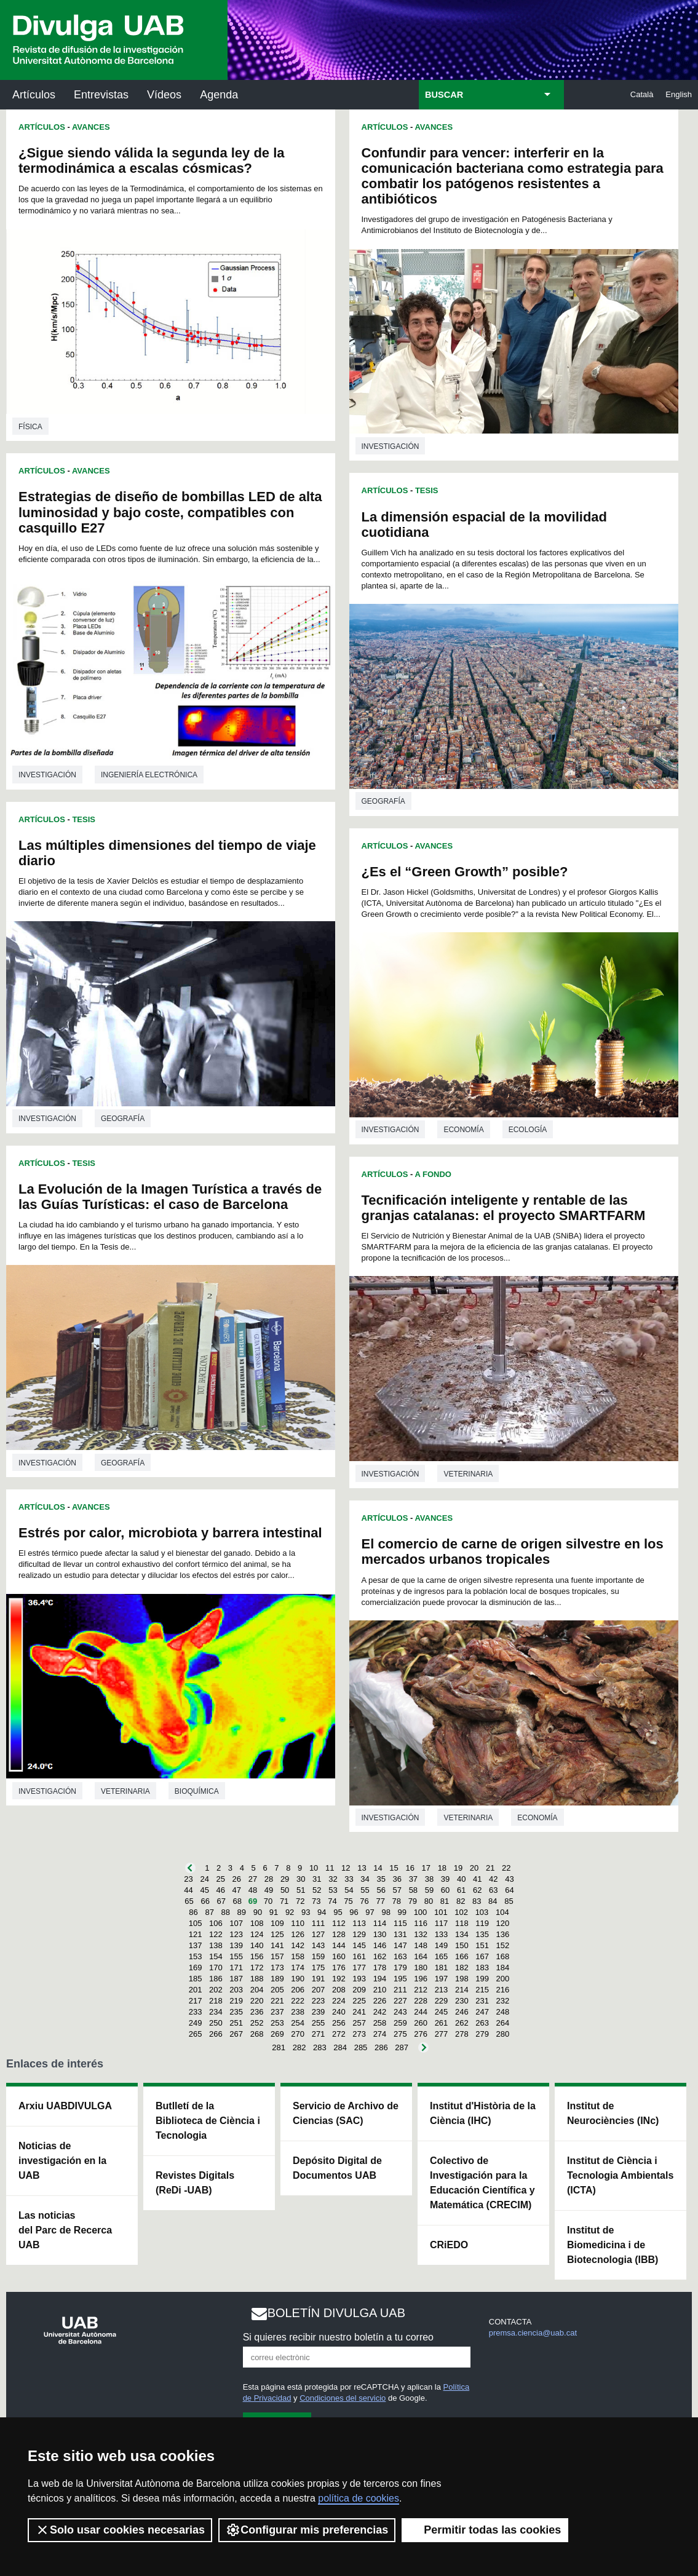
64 (509, 1890)
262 (462, 2022)
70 (268, 1901)
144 (339, 1945)
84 (492, 1901)
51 (300, 1890)
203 (236, 1989)
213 (441, 1989)
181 (441, 1967)
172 (257, 1967)
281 (278, 2047)
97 (369, 1912)
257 (359, 2022)
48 (252, 1890)
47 (236, 1890)
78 (396, 1901)
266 (216, 2034)
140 (257, 1945)
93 (305, 1912)
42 (493, 1879)
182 (462, 1967)
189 (277, 1978)
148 (420, 1945)
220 (257, 2000)
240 (339, 2011)
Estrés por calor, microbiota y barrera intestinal (170, 1532)
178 (380, 1967)
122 (216, 1934)
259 (400, 2022)
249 (195, 2022)
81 (444, 1901)
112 (339, 1923)
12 (345, 1868)
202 (216, 1989)
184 (503, 1967)
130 (380, 1934)
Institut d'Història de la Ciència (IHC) (483, 2113)
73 (316, 1901)
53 (332, 1890)
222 (297, 2000)
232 (503, 2000)
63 (493, 1890)
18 (442, 1868)
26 (236, 1879)
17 (426, 1868)
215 (482, 1989)
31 (316, 1879)
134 (462, 1934)
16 (409, 1868)
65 (188, 1901)
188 (257, 1978)
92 (289, 1912)
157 (277, 1956)
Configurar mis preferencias (307, 2529)
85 (508, 1901)
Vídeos (164, 95)
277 (441, 2034)
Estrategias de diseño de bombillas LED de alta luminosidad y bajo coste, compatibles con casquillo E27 (170, 512)
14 (377, 1868)
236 (257, 2011)
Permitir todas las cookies (485, 2529)
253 (277, 2022)
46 (220, 1890)
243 (400, 2011)
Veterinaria (125, 1791)
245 (441, 2011)
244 (420, 2011)
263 (482, 2022)
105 (195, 1923)
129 (359, 1934)
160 (339, 1956)
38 (429, 1879)
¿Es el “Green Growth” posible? (465, 871)
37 (413, 1879)
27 (252, 1879)
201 (195, 1989)
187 (236, 1978)
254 (297, 2022)
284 (340, 2047)
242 (380, 2011)
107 (236, 1923)
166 (462, 1956)
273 (359, 2034)
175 (318, 1967)
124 (257, 1934)
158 (297, 1956)
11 (329, 1868)
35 (380, 1879)
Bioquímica (197, 1791)
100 (420, 1912)
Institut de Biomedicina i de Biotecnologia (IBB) (612, 2245)
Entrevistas (101, 95)
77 (380, 1901)
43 (509, 1879)
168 (503, 1956)
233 (195, 2011)
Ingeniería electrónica (149, 775)
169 (195, 1967)
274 (380, 2034)
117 (441, 1923)
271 (318, 2034)
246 (462, 2011)
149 (441, 1945)
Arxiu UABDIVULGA (65, 2106)
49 (268, 1890)
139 (236, 1945)
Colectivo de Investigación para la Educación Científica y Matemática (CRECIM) (482, 2182)
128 (339, 1934)
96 (353, 1912)
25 (220, 1879)
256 (339, 2022)
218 (216, 2000)
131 (400, 1934)
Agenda (219, 95)
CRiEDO (449, 2245)
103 (482, 1912)
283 (320, 2047)
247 (482, 2011)
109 (277, 1923)
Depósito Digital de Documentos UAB (337, 2168)
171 (236, 1967)
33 (348, 1879)
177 (359, 1967)
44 (188, 1890)
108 (257, 1923)
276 (420, 2034)
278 (462, 2034)
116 (420, 1923)
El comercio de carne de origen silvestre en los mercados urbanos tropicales (513, 1551)
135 (482, 1934)
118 (462, 1923)
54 (348, 1890)
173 (277, 1967)
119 (482, 1923)
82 (460, 1901)
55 (364, 1890)
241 (359, 2011)
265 (195, 2034)
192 (339, 1978)
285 (361, 2047)
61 (461, 1890)
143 (318, 1945)
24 (204, 1879)
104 (502, 1912)
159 (318, 1956)
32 (332, 1879)
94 (321, 1912)
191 (318, 1978)
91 (273, 1912)
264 (503, 2022)
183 (482, 1967)
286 (381, 2047)
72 (300, 1901)
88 (225, 1912)
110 (297, 1923)
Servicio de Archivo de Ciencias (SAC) (346, 2113)
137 (195, 1945)
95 (337, 1912)
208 (339, 1989)
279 (482, 2034)
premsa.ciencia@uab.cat (533, 2332)
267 (236, 2034)
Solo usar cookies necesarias (120, 2529)
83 (476, 1901)
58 (413, 1890)
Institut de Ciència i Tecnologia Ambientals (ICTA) (620, 2175)
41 (477, 1879)
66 (204, 1901)
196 (420, 1978)
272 (339, 2034)
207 (318, 1989)
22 (506, 1868)
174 (297, 1967)
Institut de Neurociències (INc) (613, 2113)
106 (216, 1923)
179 (400, 1967)
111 (318, 1923)
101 (441, 1912)
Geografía (123, 1118)
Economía (463, 1129)
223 (318, 2000)
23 (188, 1879)
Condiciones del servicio (342, 2398)
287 (401, 2047)
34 (364, 1879)
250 (216, 2022)
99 (402, 1912)
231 (482, 2000)
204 (257, 1989)
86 (193, 1912)
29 (284, 1879)
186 (216, 1978)
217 (195, 2000)
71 (284, 1901)
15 (393, 1868)
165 (441, 1956)
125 (277, 1934)
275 (400, 2034)
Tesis (83, 819)
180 (420, 1967)
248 (503, 2011)
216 (503, 1989)
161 (359, 1956)
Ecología (528, 1129)
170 (216, 1967)
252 (257, 2022)
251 (236, 2022)
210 (380, 1989)
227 (400, 2000)
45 (204, 1890)
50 (284, 1890)
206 (297, 1989)
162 (380, 1956)
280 (503, 2034)
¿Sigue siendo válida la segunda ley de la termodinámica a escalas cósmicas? (151, 160)
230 (462, 2000)
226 (380, 2000)
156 (257, 1956)
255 (318, 2022)
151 (482, 1945)
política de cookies (358, 2498)
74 (332, 1901)
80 (428, 1901)
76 (364, 1901)
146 (380, 1945)
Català (642, 94)
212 (420, 1989)
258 (380, 2022)
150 (462, 1945)
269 (277, 2034)
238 (297, 2011)
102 (461, 1912)
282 (299, 2047)
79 (412, 1901)
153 (195, 1956)
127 (318, 1934)
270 (297, 2034)
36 (397, 1879)
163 (400, 1956)
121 (195, 1934)
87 (209, 1912)
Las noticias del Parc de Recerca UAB (65, 2230)
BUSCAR (444, 95)
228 (420, 2000)
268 (257, 2034)
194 (380, 1978)
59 (429, 1890)
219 (236, 2000)
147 (400, 1945)
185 (195, 1978)
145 (359, 1945)
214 (462, 1989)
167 (482, 1956)
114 (380, 1923)
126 (297, 1934)
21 (490, 1868)
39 (445, 1879)
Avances (91, 127)
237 (277, 2011)
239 (318, 2011)
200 (503, 1978)
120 (503, 1923)
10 (313, 1868)
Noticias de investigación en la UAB (62, 2161)
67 (221, 1901)
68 (237, 1901)
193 (359, 1978)
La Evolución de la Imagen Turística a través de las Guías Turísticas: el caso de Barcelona (170, 1196)
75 (348, 1901)
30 (300, 1879)
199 (482, 1978)
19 (458, 1868)
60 (445, 1890)
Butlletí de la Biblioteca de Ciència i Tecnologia (208, 2121)
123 (236, 1934)
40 (461, 1879)
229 (441, 2000)
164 (420, 1956)
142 (297, 1945)
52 (316, 1890)
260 (420, 2022)
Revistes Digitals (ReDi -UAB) (195, 2182)
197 (441, 1978)
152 (503, 1945)
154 (216, 1956)
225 (359, 2000)
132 (420, 1934)
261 (441, 2022)
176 (339, 1967)
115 (400, 1923)
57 (397, 1890)
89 (241, 1912)
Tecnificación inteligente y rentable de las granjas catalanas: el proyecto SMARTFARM (504, 1207)
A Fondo (432, 1174)
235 (236, 2011)
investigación (47, 775)
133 (441, 1934)
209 (359, 1989)
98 (385, 1912)
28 (268, 1879)
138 (216, 1945)
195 (400, 1978)
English (678, 94)
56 (380, 1890)
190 (297, 1978)
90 (257, 1912)
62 (477, 1890)
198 (462, 1978)
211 (400, 1989)
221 (277, 2000)
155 (236, 1956)
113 (359, 1923)
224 (339, 2000)
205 (277, 1989)
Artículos (33, 95)
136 (503, 1934)
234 (216, 2011)
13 (361, 1868)
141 (277, 1945)
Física (30, 426)
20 (474, 1868)
